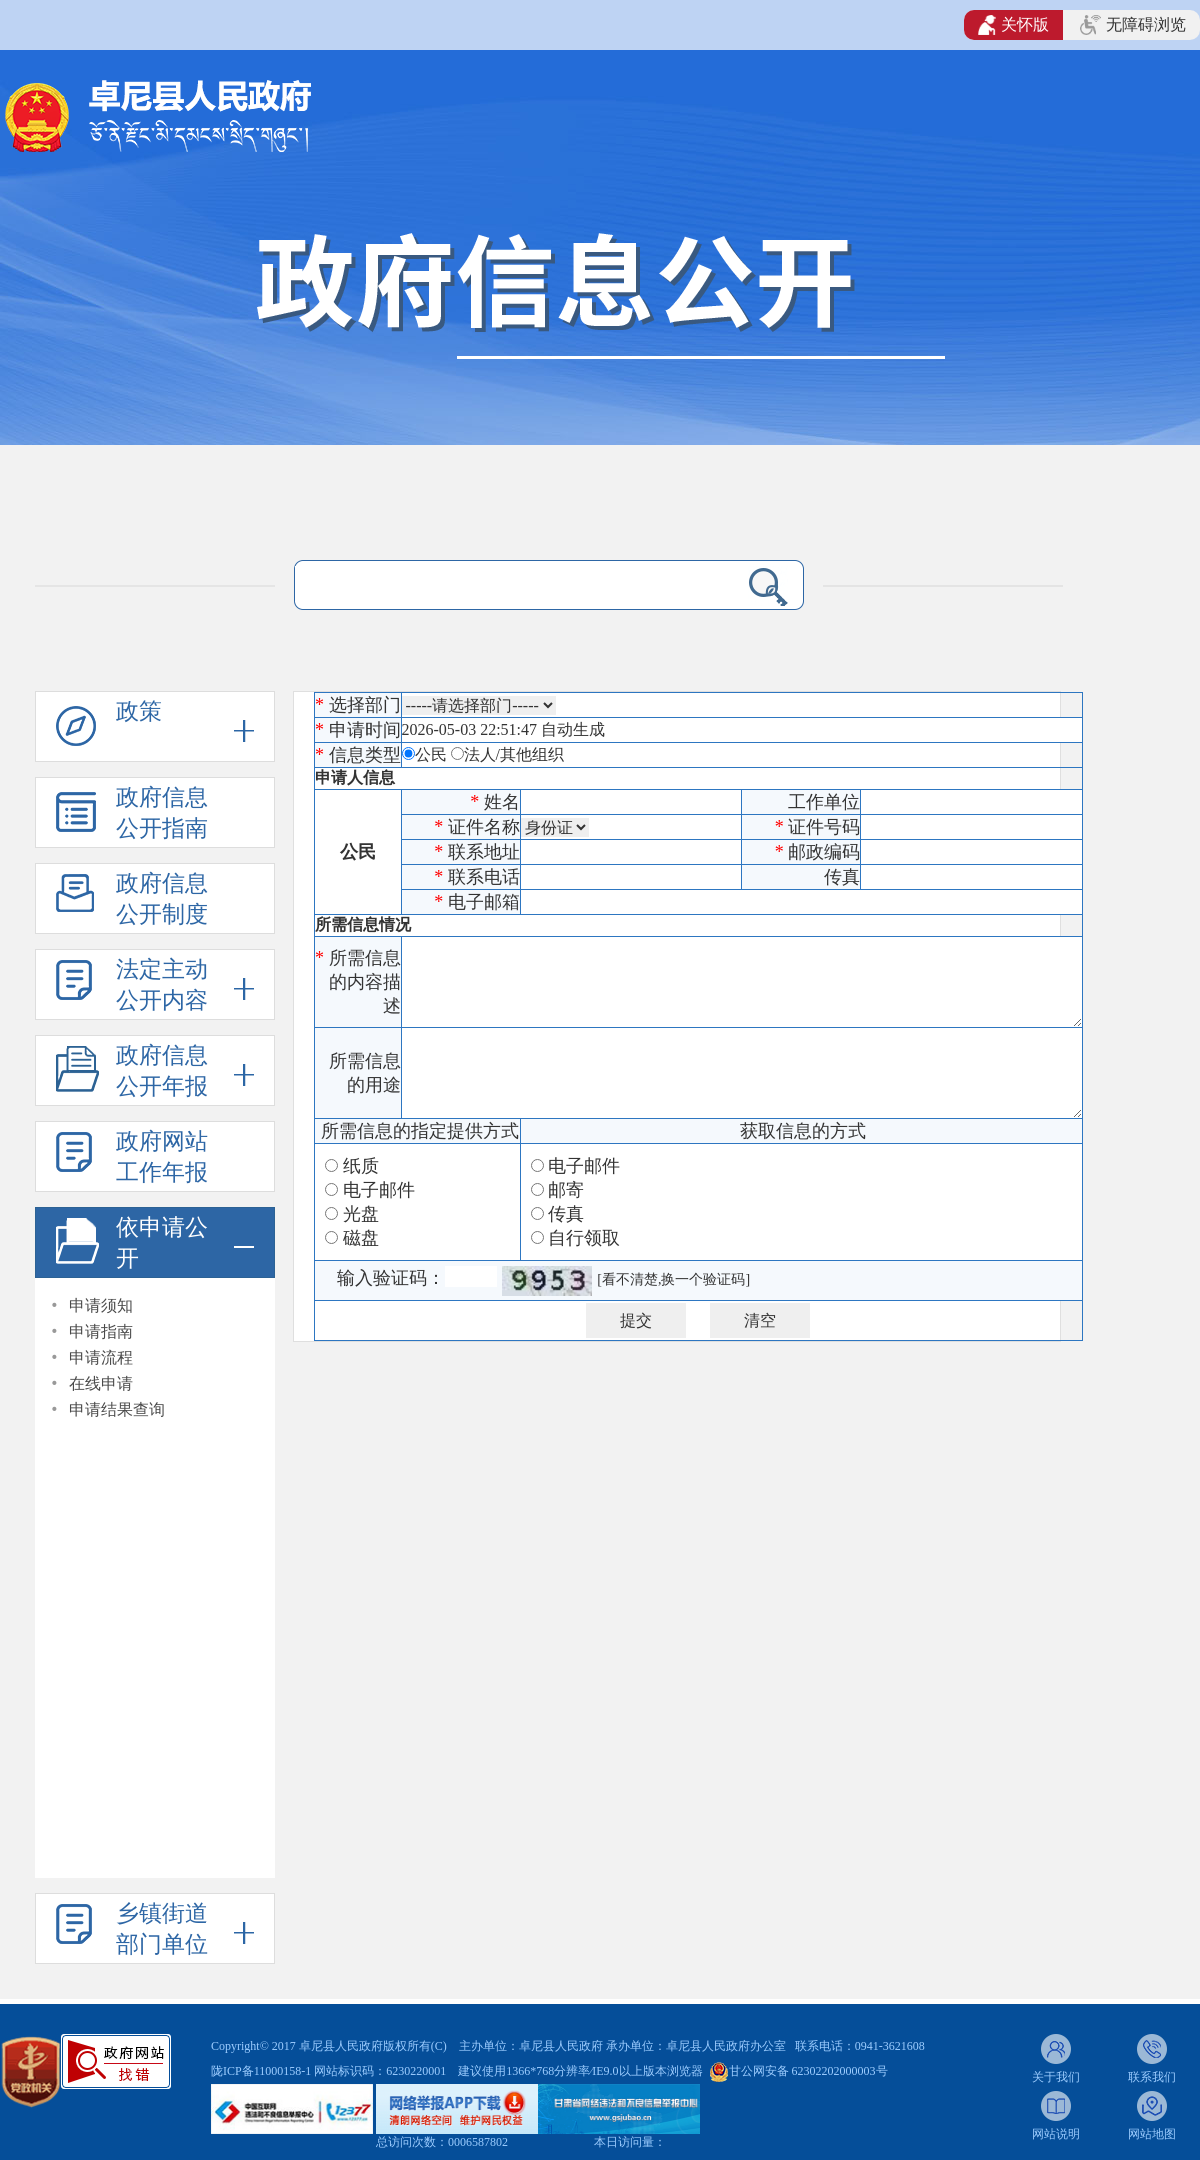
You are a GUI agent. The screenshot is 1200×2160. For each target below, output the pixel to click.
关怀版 (1013, 25)
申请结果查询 (117, 1409)
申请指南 (101, 1331)
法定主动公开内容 (162, 985)
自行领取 (584, 1238)
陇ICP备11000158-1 (262, 2071)
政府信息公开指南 (162, 813)
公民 (431, 754)
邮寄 (566, 1190)
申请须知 (101, 1305)
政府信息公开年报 (162, 1071)
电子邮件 (379, 1190)
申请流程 (101, 1357)
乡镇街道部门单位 (162, 1929)
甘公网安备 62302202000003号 (808, 2071)
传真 (566, 1214)
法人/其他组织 (514, 754)
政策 (139, 711)
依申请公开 (162, 1243)
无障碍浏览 (1133, 25)
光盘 (361, 1214)
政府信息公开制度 (162, 899)
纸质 (361, 1166)
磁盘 (361, 1238)
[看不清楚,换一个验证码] (673, 1279)
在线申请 (101, 1383)
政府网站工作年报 (162, 1157)
